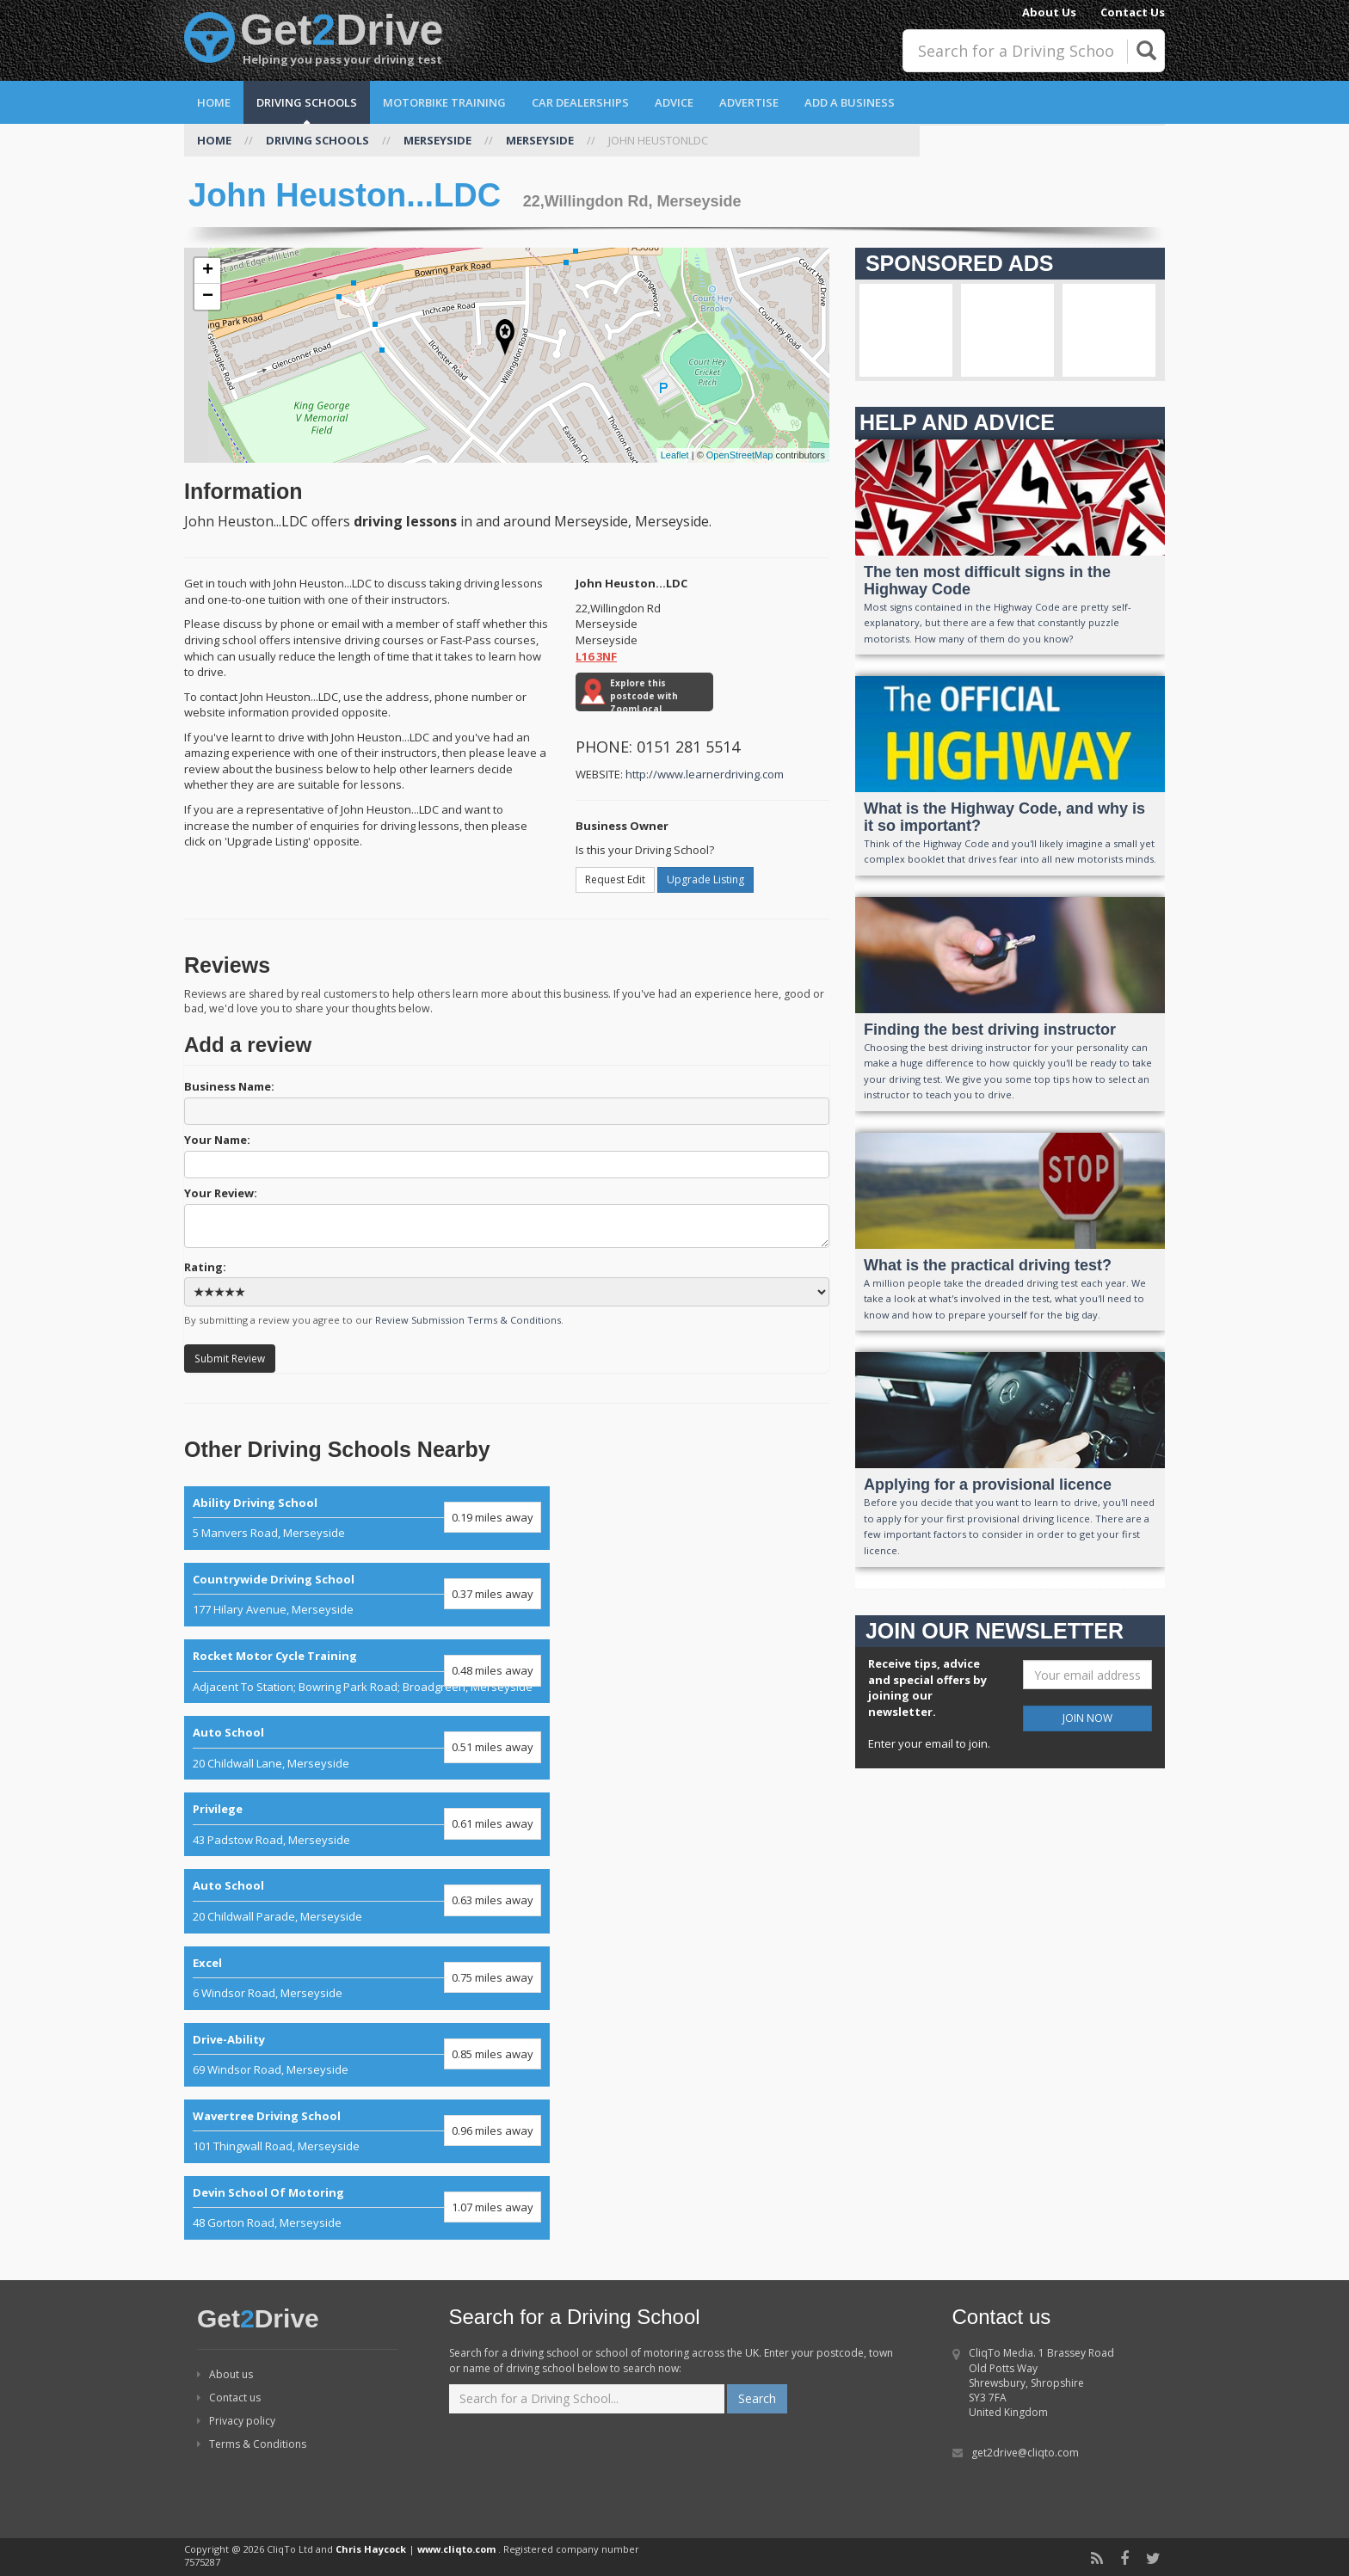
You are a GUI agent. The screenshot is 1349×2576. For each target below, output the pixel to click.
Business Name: (506, 1102)
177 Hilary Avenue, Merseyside (367, 1594)
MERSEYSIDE (437, 140)
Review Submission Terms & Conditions (468, 1319)
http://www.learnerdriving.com (704, 774)
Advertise (749, 102)
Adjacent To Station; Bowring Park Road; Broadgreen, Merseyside (367, 1671)
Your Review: (506, 1216)
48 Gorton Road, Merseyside (367, 2208)
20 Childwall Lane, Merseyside (367, 1748)
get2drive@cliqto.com (1025, 2452)
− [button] (207, 297)
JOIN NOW (1087, 1718)
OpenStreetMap (739, 455)
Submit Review (229, 1358)
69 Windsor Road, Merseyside (367, 2055)
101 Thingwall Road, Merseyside (367, 2131)
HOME (214, 140)
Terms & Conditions (251, 2444)
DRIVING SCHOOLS (317, 140)
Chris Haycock (371, 2548)
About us (225, 2374)
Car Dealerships (580, 102)
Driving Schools (306, 102)
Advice (674, 102)
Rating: (506, 1283)
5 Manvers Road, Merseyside (367, 1518)
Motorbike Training (444, 102)
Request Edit (615, 879)
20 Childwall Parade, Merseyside (367, 1901)
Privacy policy (236, 2420)
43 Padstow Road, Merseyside (367, 1824)
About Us (1049, 12)
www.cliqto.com (456, 2548)
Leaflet (675, 455)
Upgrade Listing (705, 879)
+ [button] (207, 271)
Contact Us (1132, 12)
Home (214, 102)
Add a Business (849, 102)
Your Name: (506, 1155)
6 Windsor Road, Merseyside (367, 1978)
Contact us (229, 2397)
